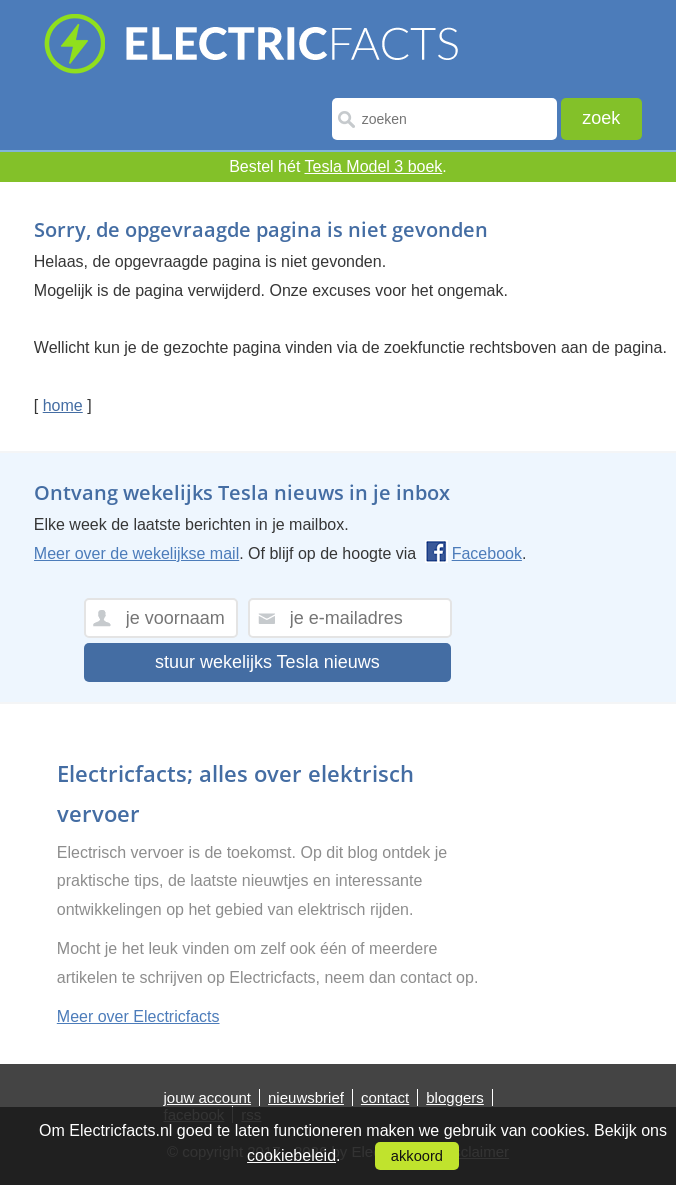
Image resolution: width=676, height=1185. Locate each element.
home (63, 405)
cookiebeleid (291, 1155)
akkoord (417, 1156)
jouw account (207, 1097)
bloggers (455, 1097)
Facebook (473, 553)
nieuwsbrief (306, 1097)
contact (385, 1097)
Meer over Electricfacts (138, 1016)
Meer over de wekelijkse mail (136, 553)
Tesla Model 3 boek (374, 166)
